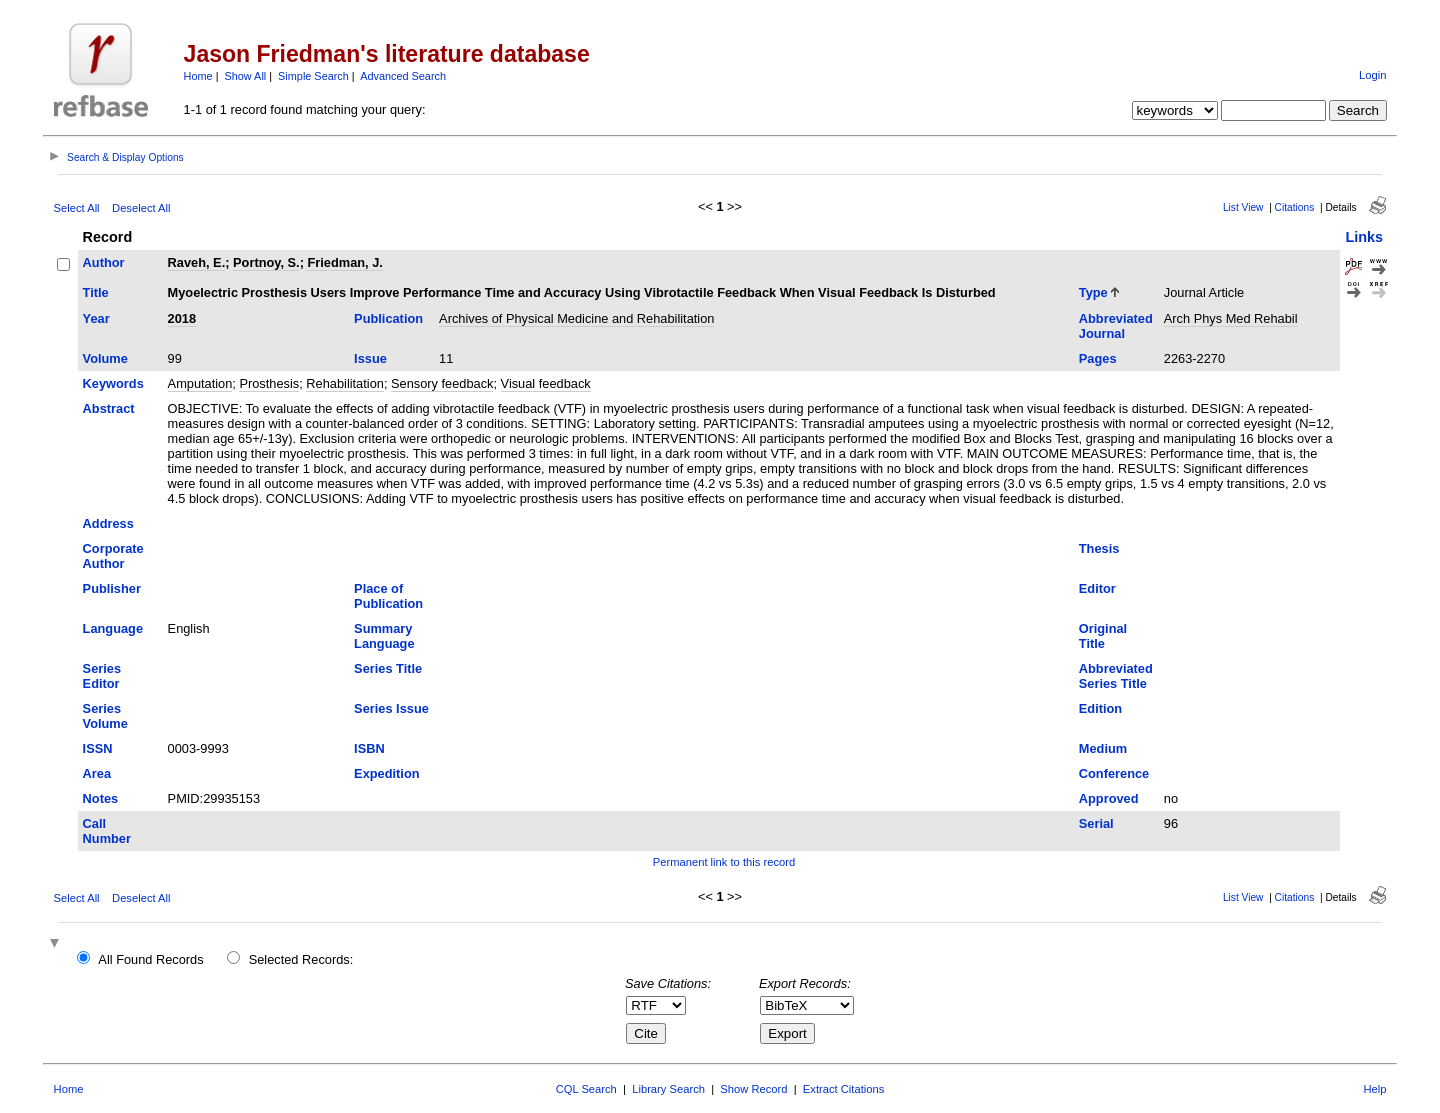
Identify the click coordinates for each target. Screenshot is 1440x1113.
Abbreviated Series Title (1116, 676)
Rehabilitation (345, 383)
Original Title (1103, 636)
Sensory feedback (442, 383)
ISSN (98, 748)
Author (104, 262)
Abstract (109, 408)
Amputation (200, 383)
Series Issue (391, 708)
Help (1374, 1089)
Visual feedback (546, 383)
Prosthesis (269, 383)
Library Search (668, 1089)
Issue (370, 358)
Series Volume (105, 716)
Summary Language (384, 636)
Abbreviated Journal (1116, 326)
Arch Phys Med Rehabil (1231, 318)
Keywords (113, 383)
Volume (105, 358)
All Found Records (150, 959)
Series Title (388, 668)
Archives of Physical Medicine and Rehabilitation (576, 318)
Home (198, 76)
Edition (1100, 708)
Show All (246, 76)
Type (1093, 292)
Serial (1096, 823)
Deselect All (141, 208)
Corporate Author (113, 556)
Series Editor (102, 676)
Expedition (386, 773)
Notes (101, 798)
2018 (182, 318)
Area (97, 773)
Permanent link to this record (724, 862)
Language (113, 628)
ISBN (369, 748)
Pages (1098, 358)
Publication (388, 318)
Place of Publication (388, 596)
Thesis (1099, 548)
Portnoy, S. (266, 262)
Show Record (753, 1089)
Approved (1109, 798)
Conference (1114, 773)
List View (1243, 207)
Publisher (112, 588)
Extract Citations (843, 1089)
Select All (77, 208)
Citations (1295, 207)
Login (1372, 75)
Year (96, 318)
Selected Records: (301, 959)
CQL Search (586, 1089)
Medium (1103, 748)
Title (96, 292)
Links (1364, 237)
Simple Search (313, 76)
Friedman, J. (344, 262)
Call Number (107, 831)
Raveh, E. (197, 262)
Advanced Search (403, 76)
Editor (1097, 588)
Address (108, 523)
